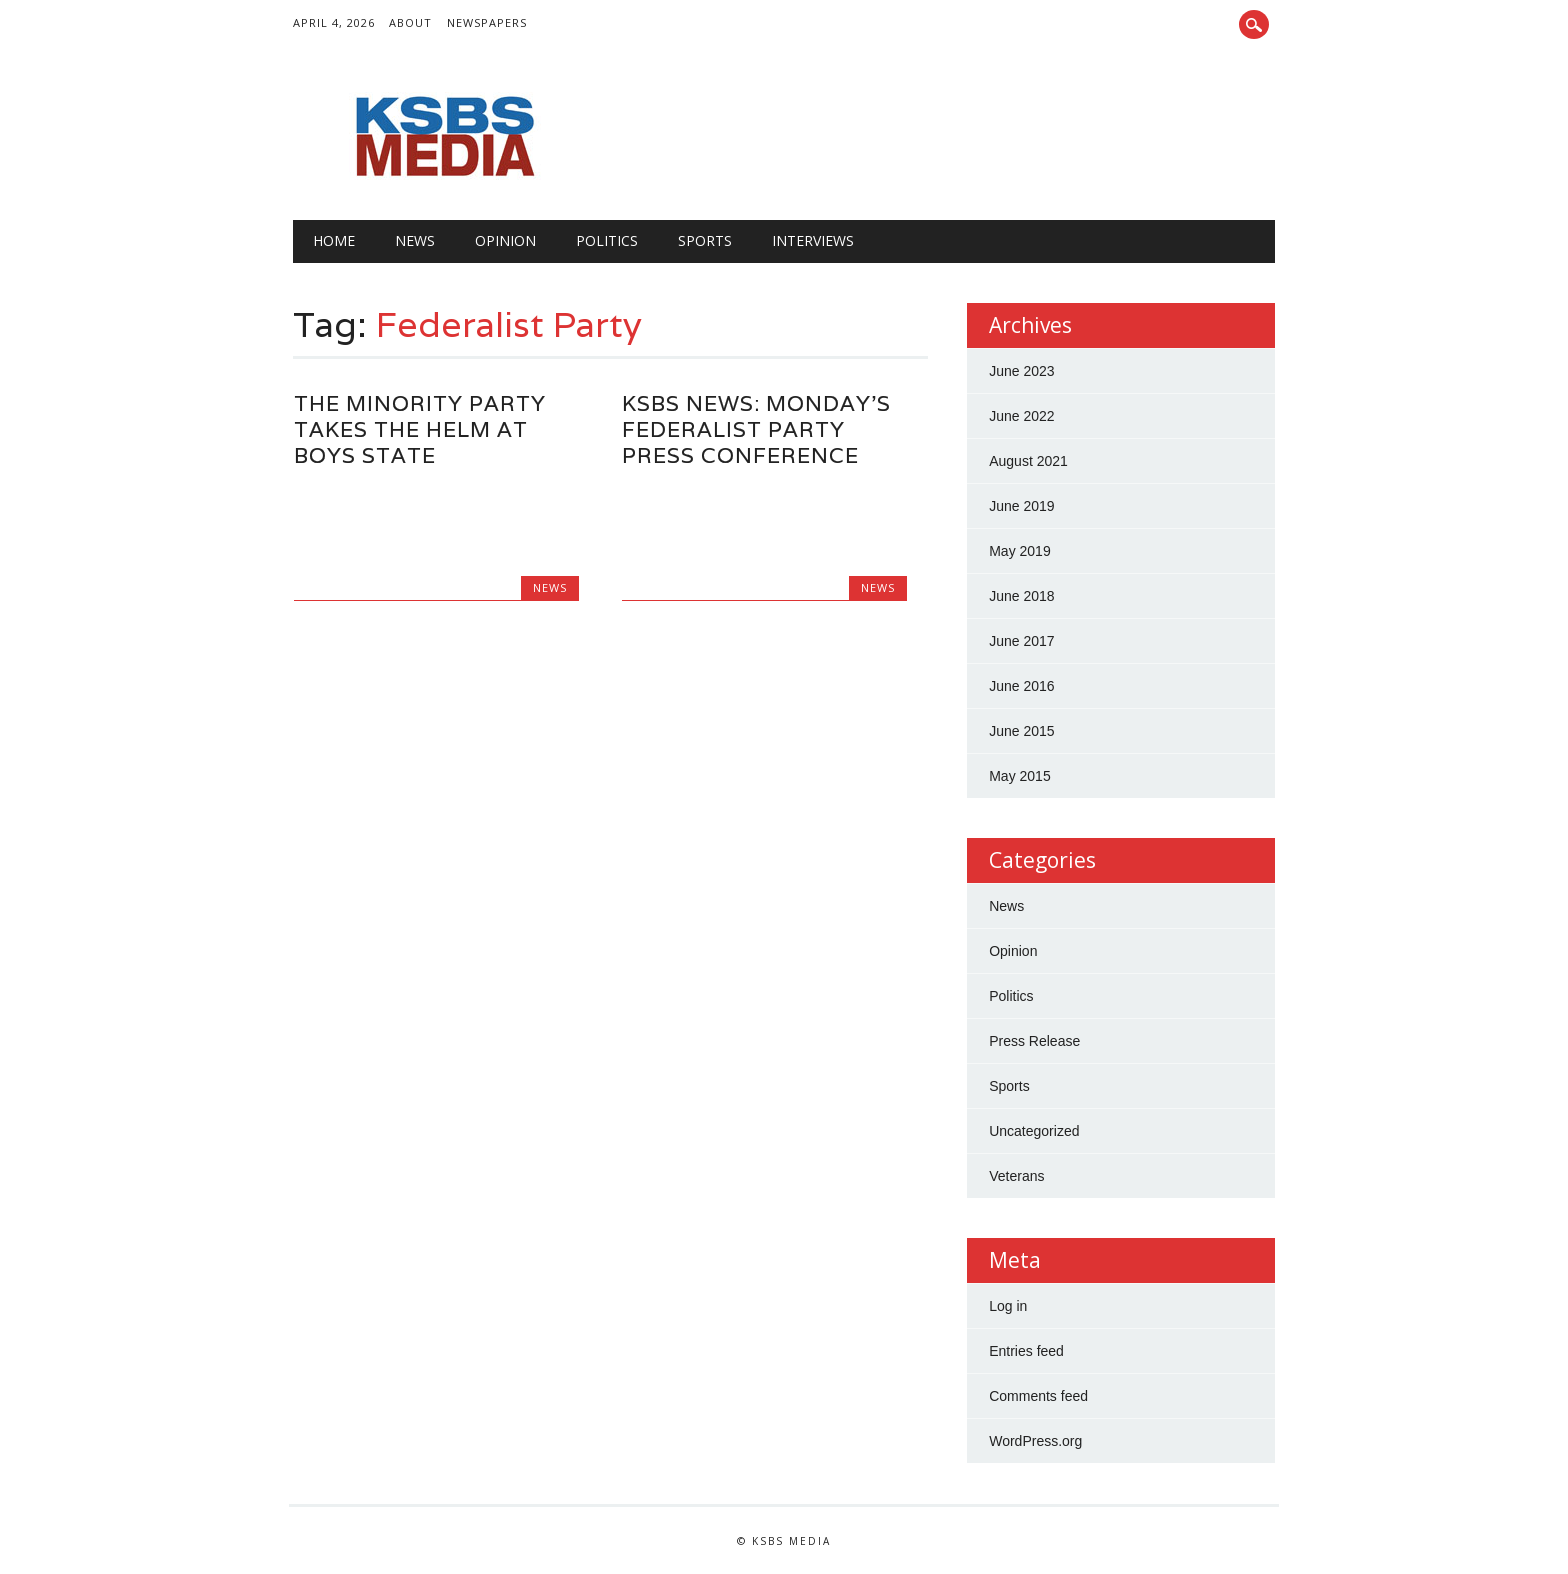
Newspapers (487, 22)
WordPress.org (1035, 1441)
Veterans (1016, 1176)
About (410, 22)
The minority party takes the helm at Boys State (420, 429)
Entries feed (1026, 1351)
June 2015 (1021, 731)
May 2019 (1019, 551)
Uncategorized (1034, 1131)
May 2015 (1019, 776)
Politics (607, 240)
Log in (1008, 1306)
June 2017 (1021, 641)
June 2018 (1021, 596)
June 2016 (1021, 686)
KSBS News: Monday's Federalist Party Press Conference (756, 429)
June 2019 (1021, 506)
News (415, 240)
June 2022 (1021, 416)
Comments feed (1038, 1396)
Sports (705, 240)
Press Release (1034, 1041)
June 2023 (1021, 371)
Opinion (505, 240)
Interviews (813, 240)
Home (334, 240)
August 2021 (1028, 461)
